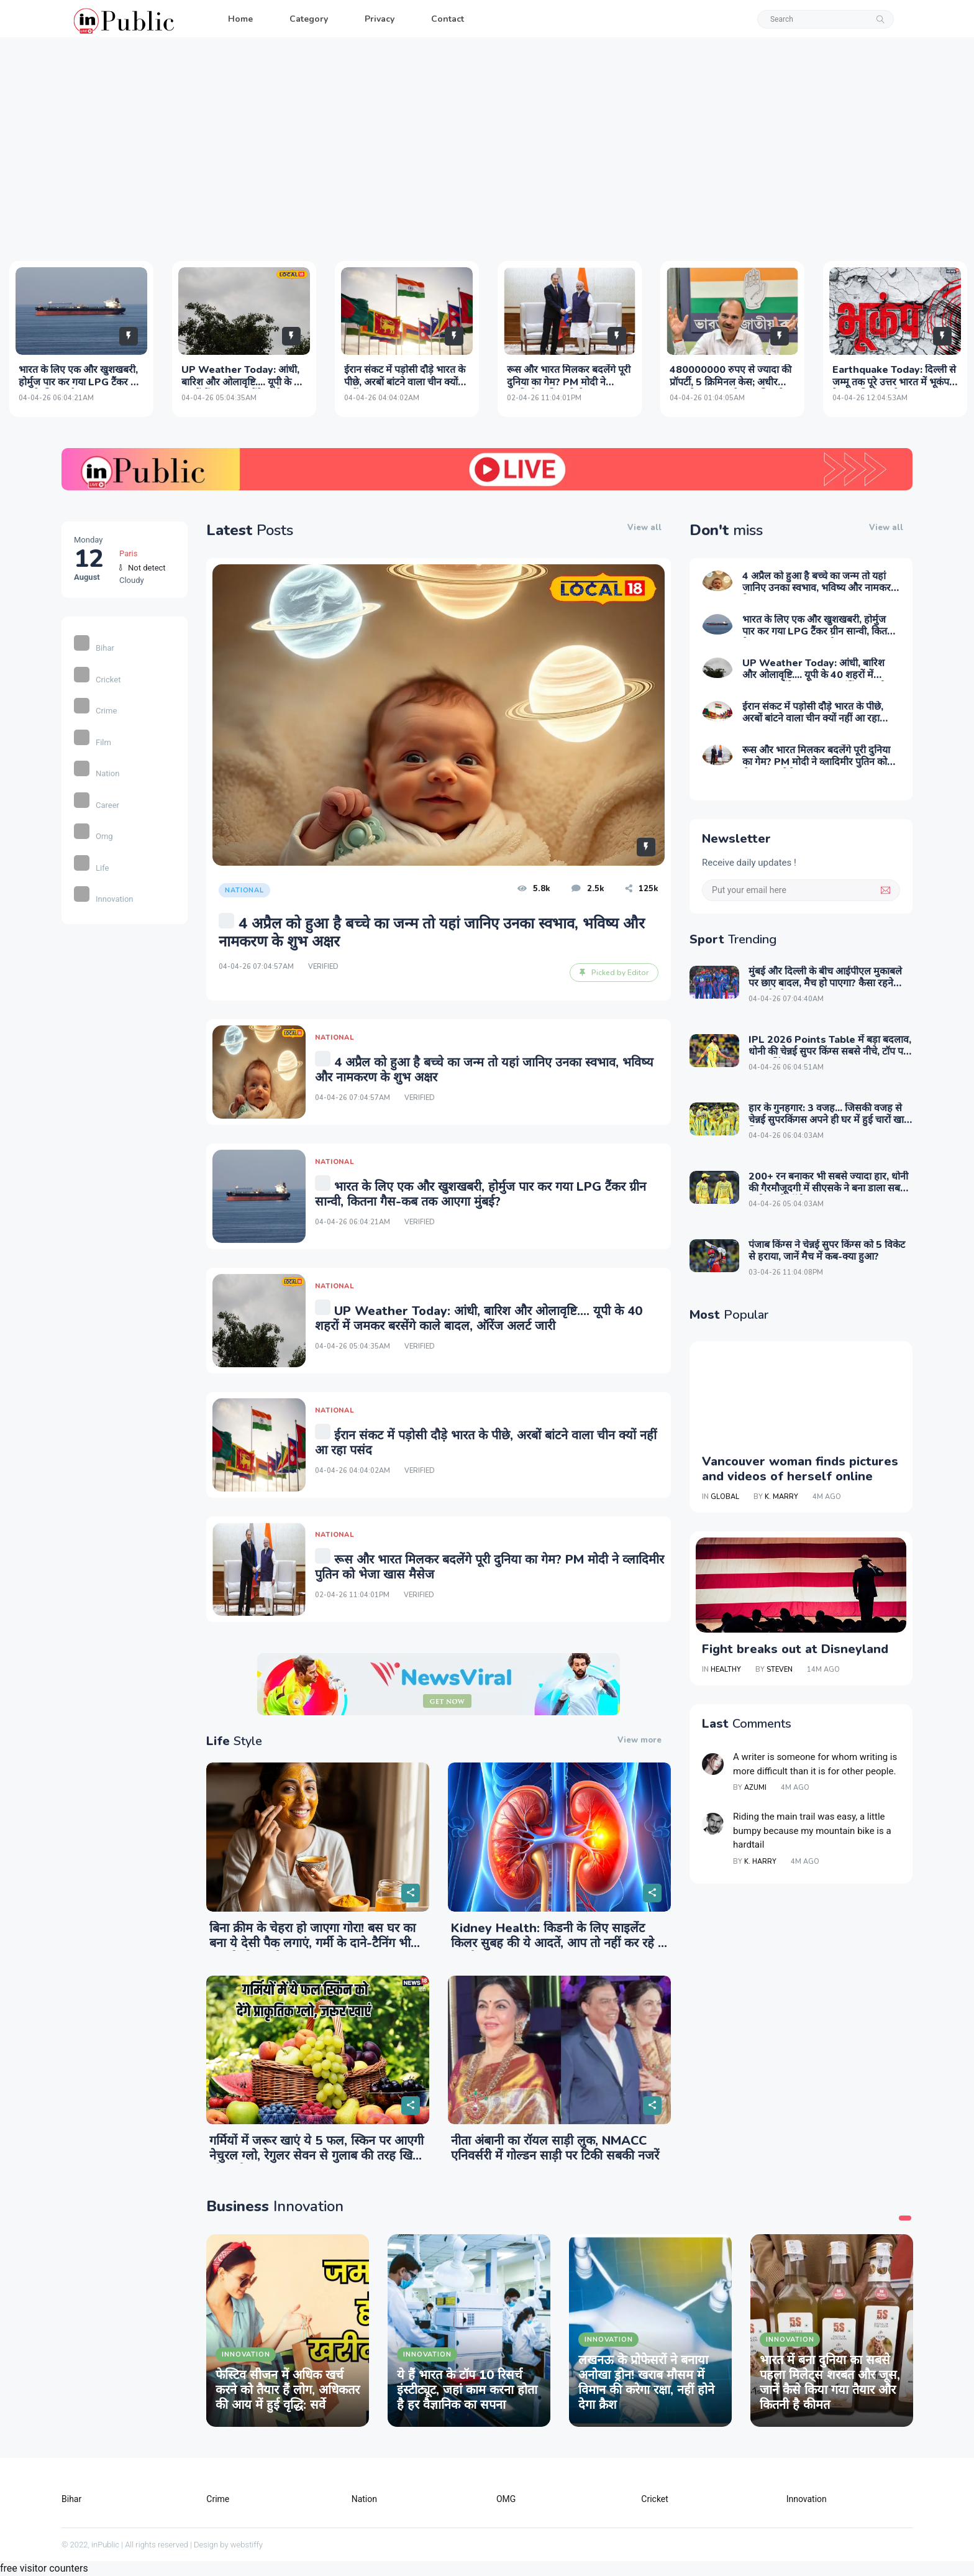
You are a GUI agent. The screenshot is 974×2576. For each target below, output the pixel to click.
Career (96, 805)
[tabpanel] (287, 2330)
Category (308, 19)
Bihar (94, 648)
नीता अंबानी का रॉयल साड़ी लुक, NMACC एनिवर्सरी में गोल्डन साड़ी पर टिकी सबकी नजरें (555, 2148)
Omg (93, 836)
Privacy (379, 19)
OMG (506, 2499)
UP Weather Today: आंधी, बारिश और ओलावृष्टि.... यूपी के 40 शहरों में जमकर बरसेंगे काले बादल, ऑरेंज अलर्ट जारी (244, 388)
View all (644, 527)
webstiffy (246, 2544)
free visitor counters (44, 2568)
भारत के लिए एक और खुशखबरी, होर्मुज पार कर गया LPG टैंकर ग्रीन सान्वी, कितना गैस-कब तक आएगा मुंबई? (81, 388)
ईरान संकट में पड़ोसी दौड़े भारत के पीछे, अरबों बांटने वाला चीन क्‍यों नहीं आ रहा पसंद (404, 381)
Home (240, 19)
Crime (95, 710)
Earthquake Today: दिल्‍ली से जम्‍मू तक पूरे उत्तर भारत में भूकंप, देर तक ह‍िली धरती (894, 381)
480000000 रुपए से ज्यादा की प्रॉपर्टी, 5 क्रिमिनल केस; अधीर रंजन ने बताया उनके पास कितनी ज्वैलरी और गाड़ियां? (730, 388)
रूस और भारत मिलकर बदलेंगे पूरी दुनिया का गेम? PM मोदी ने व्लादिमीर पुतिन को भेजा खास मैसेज (568, 388)
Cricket (97, 679)
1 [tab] (905, 2218)
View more (639, 1740)
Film (92, 742)
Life (91, 868)
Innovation (104, 899)
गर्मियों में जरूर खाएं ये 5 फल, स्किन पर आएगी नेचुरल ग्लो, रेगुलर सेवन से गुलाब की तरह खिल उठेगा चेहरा (316, 2155)
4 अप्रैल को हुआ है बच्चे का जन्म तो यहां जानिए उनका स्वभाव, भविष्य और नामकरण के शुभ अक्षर (820, 588)
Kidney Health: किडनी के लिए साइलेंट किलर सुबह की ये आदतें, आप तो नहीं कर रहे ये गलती (558, 1943)
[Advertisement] (487, 149)
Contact (447, 19)
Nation (96, 773)
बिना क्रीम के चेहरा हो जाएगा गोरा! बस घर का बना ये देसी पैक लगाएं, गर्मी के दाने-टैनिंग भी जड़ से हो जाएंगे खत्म (312, 1943)
